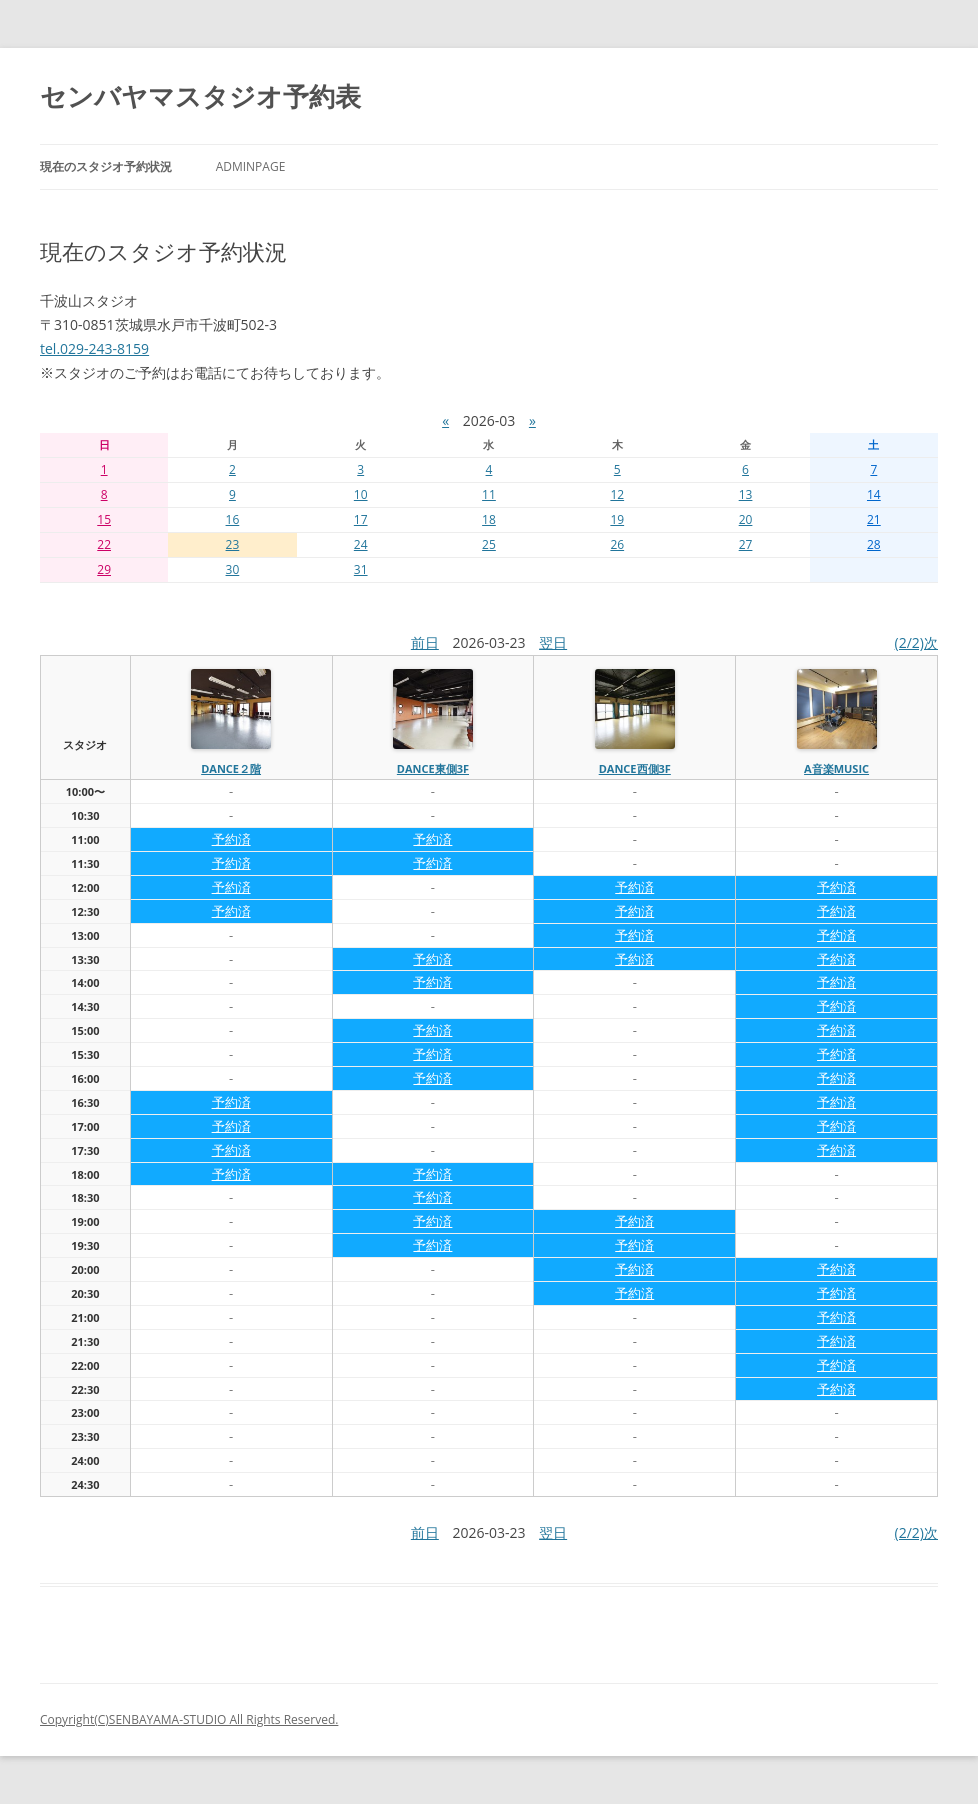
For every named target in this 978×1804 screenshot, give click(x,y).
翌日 (553, 642)
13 (746, 494)
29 (104, 569)
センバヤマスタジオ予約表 (200, 96)
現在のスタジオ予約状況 (106, 166)
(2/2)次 (916, 642)
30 (233, 569)
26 (617, 544)
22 (104, 544)
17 (361, 519)
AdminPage (251, 166)
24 (361, 544)
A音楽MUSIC (836, 768)
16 (233, 519)
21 (874, 519)
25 (489, 544)
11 (489, 494)
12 (617, 494)
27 (746, 544)
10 (361, 494)
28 (874, 544)
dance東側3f (433, 768)
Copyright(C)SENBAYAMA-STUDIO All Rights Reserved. (189, 1719)
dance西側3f (635, 768)
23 (233, 544)
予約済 (231, 839)
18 (489, 519)
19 (617, 519)
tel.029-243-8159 (94, 348)
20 (746, 519)
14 (874, 494)
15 (104, 519)
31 (361, 569)
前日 (425, 642)
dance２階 (231, 768)
